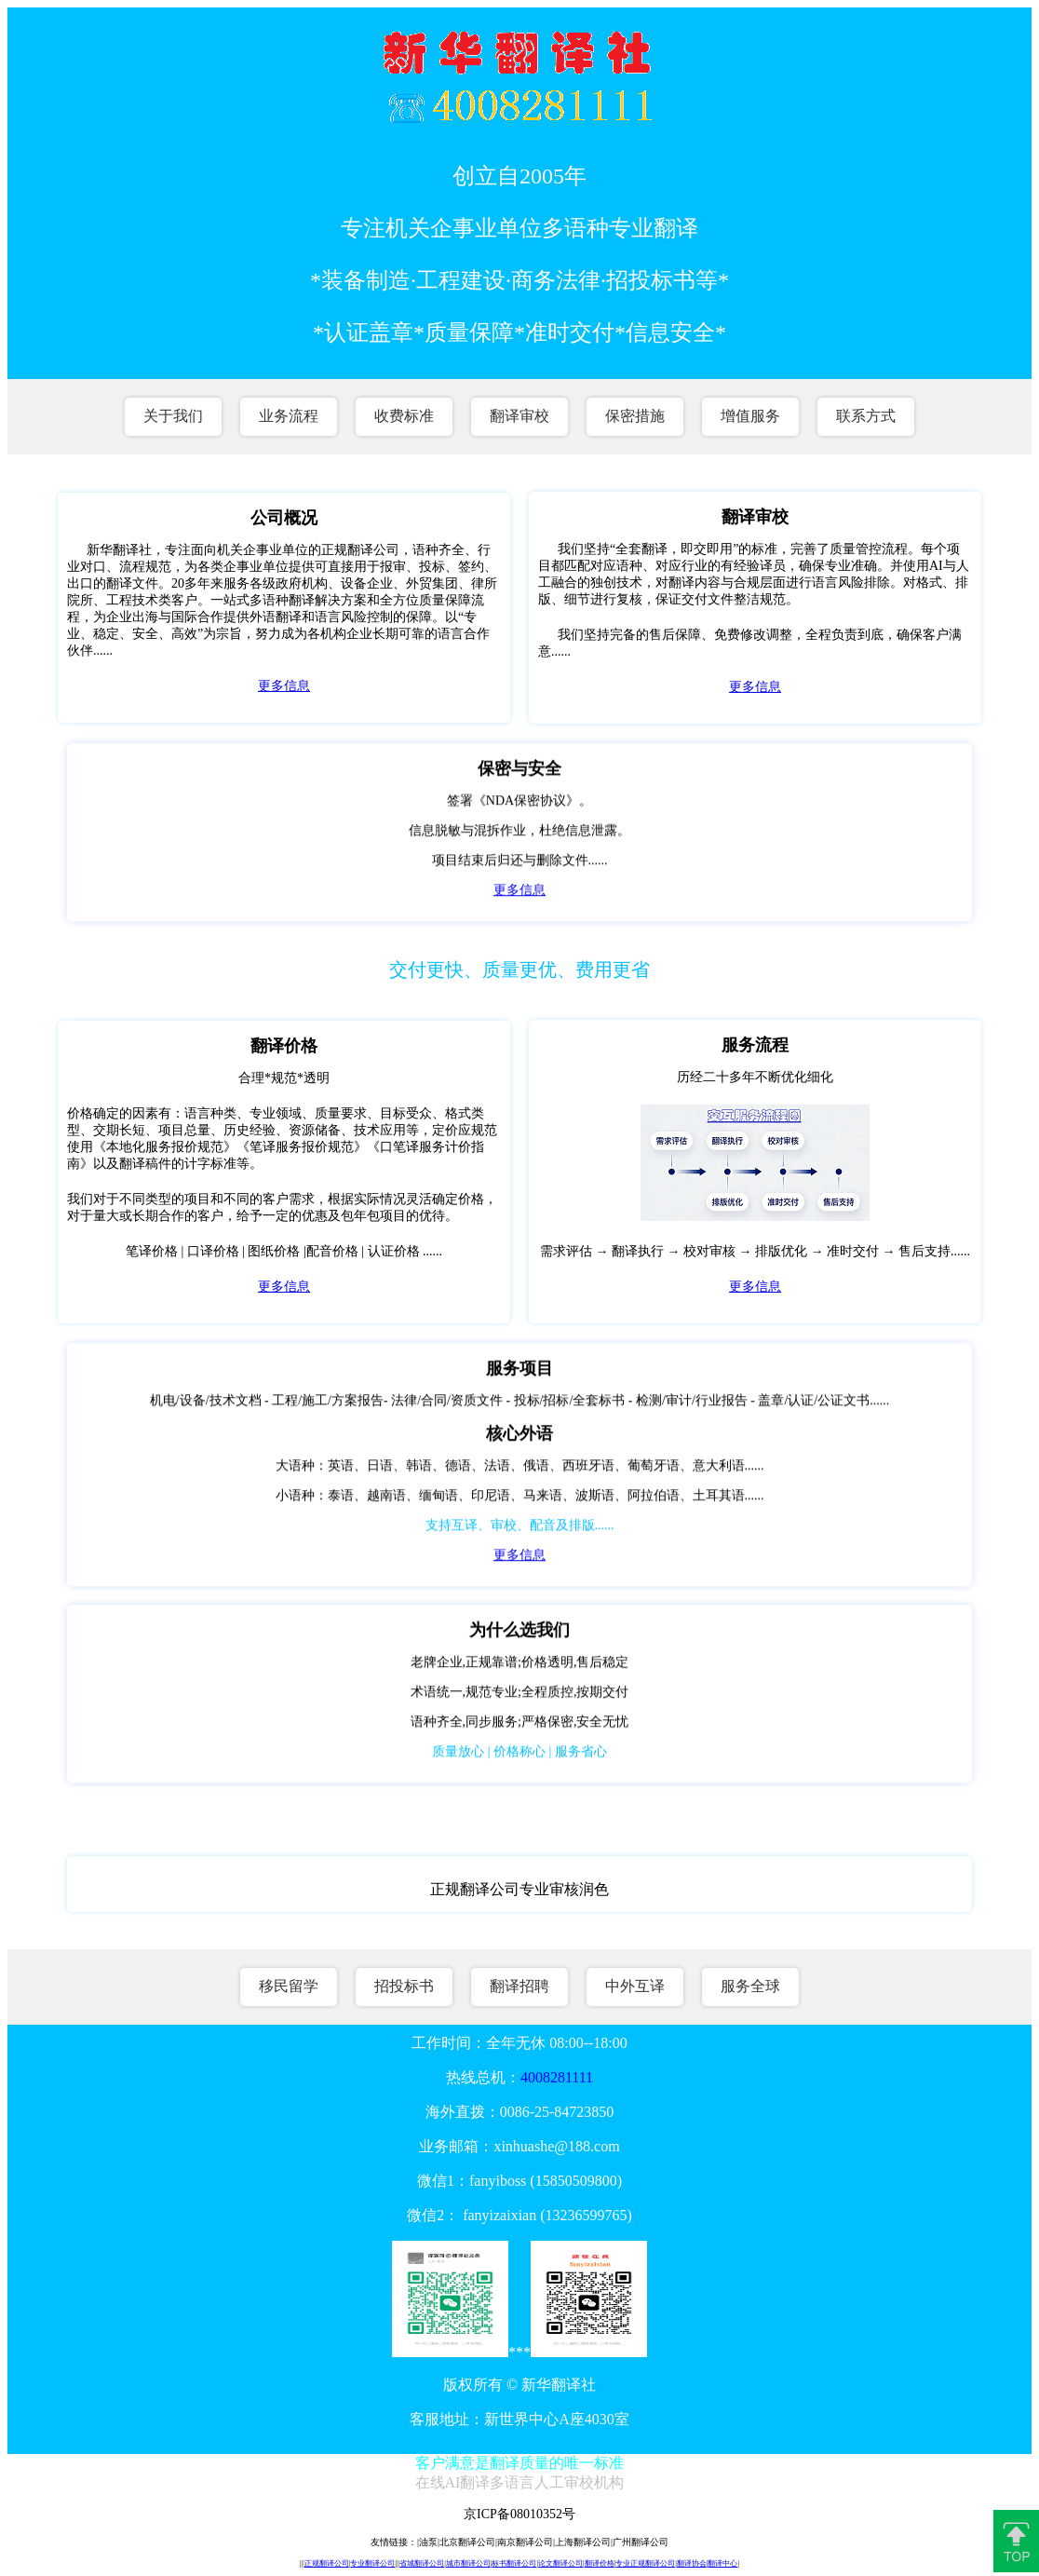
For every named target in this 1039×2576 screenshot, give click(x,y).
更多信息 (284, 686)
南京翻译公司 (525, 2542)
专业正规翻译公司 (645, 2563)
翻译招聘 (519, 1986)
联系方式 (866, 416)
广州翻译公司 (640, 2542)
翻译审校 (519, 416)
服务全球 (750, 1986)
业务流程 (288, 416)
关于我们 (173, 416)
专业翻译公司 (372, 2563)
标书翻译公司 (514, 2563)
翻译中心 (722, 2563)
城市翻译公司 (468, 2563)
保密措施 (635, 416)
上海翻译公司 (583, 2542)
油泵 (428, 2542)
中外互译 (635, 1986)
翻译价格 (599, 2563)
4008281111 (556, 2077)
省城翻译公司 (421, 2563)
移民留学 (288, 1986)
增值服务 (750, 416)
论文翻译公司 (560, 2563)
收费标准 (404, 416)
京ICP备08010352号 (519, 2514)
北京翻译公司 (467, 2542)
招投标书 (404, 1986)
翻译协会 (692, 2563)
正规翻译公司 (326, 2563)
